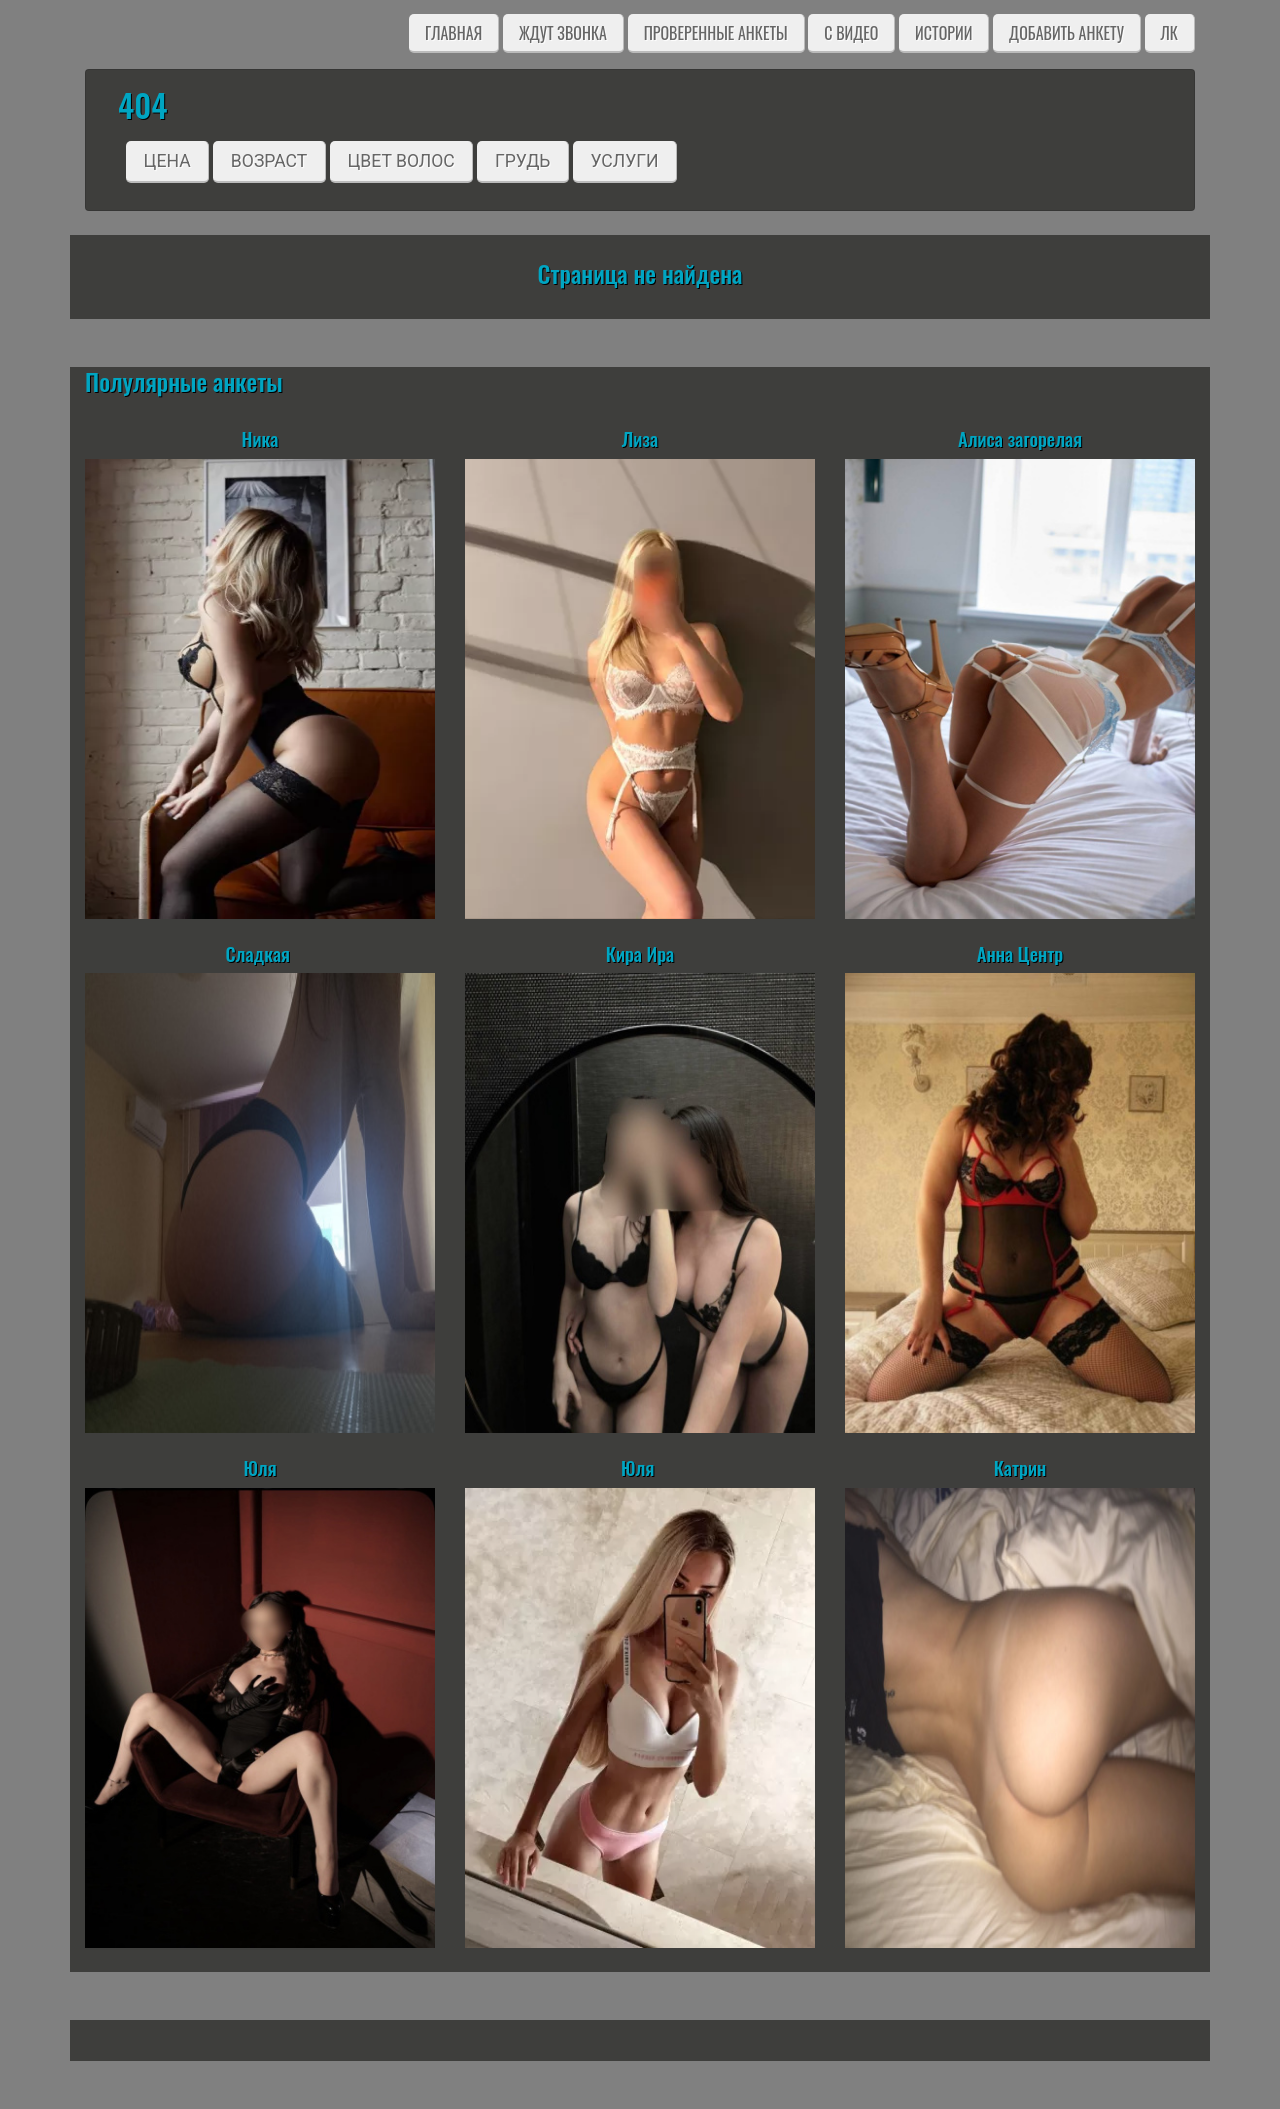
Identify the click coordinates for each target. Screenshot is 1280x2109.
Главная (453, 33)
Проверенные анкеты (716, 33)
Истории (943, 33)
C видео (851, 33)
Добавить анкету (1066, 33)
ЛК (1169, 33)
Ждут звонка (563, 33)
